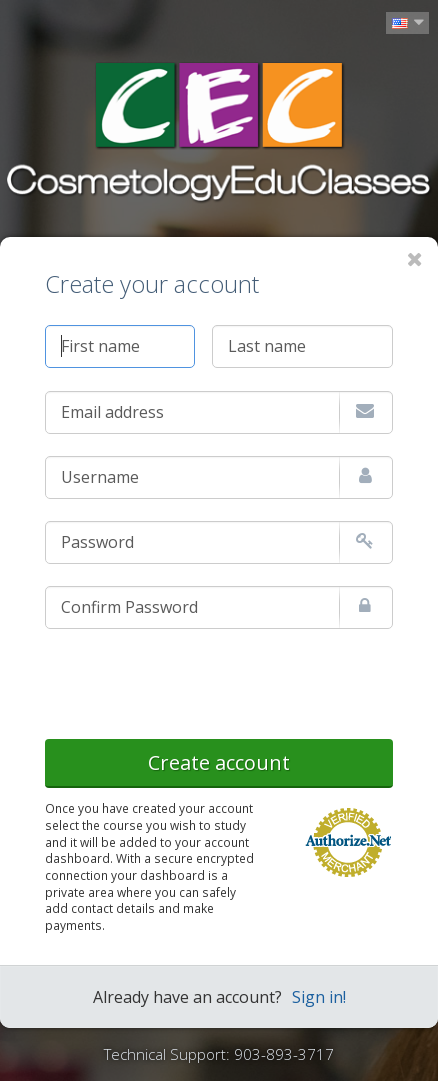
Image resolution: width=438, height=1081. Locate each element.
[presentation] (197, 680)
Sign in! (319, 997)
